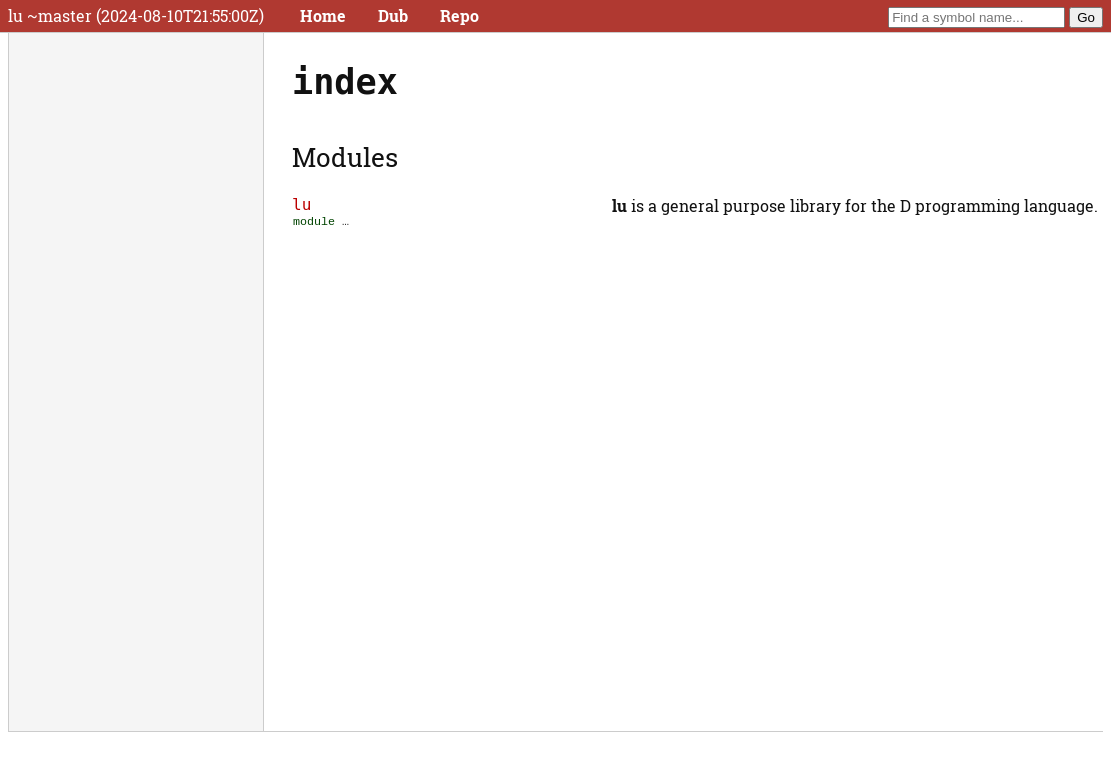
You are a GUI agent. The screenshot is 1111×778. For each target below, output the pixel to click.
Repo (459, 15)
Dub (393, 15)
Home (323, 15)
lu (301, 204)
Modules (345, 157)
